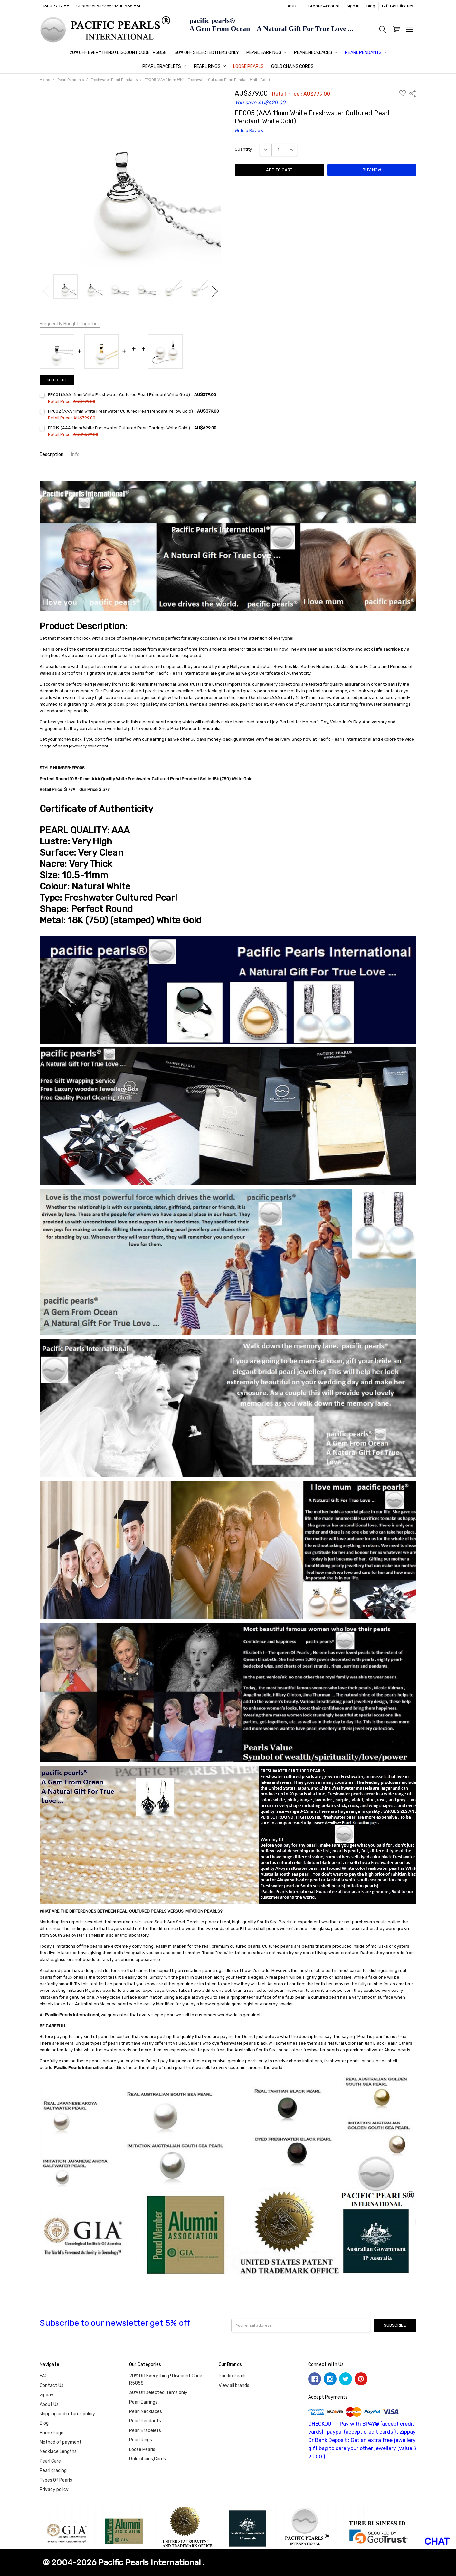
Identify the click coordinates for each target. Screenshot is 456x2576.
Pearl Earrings (266, 52)
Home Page (51, 2433)
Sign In (353, 6)
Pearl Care (50, 2461)
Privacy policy (54, 2489)
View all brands (234, 2385)
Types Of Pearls (56, 2480)
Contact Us (51, 2385)
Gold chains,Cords (292, 66)
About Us (49, 2404)
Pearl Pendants (366, 52)
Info (75, 454)
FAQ (44, 2376)
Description (51, 454)
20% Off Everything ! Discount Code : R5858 (118, 52)
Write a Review (249, 130)
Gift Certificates (397, 6)
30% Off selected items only (206, 52)
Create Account (324, 6)
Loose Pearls (248, 66)
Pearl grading (53, 2470)
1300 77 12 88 (56, 6)
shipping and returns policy (67, 2414)
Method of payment (60, 2442)
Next (214, 291)
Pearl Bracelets (164, 66)
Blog (370, 6)
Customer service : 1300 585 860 (109, 6)
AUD (294, 6)
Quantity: (244, 149)
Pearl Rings (210, 66)
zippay (46, 2395)
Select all (57, 380)
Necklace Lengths (58, 2451)
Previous (46, 291)
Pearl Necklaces (315, 52)
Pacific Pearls (233, 2376)
